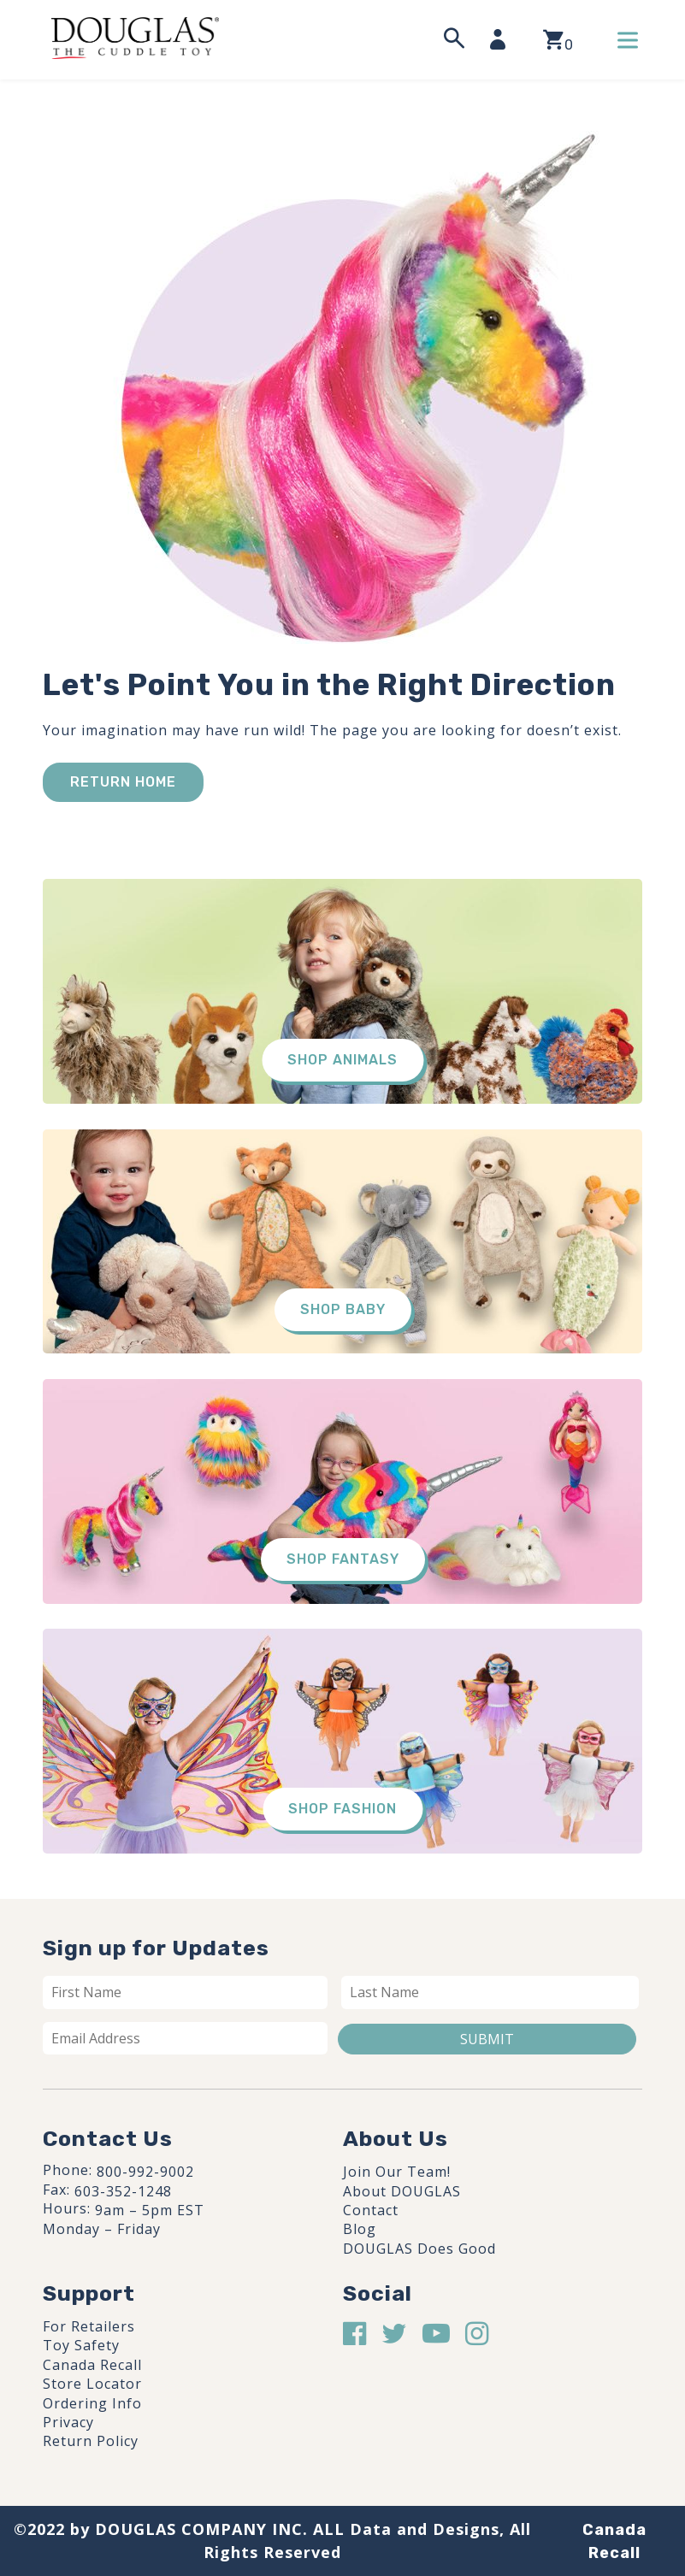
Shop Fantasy (342, 1559)
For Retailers (89, 2326)
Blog (359, 2228)
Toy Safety (81, 2345)
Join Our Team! (397, 2171)
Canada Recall (92, 2364)
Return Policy (91, 2441)
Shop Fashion (342, 1809)
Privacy (68, 2422)
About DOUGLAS (402, 2191)
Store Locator (92, 2383)
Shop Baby (343, 1309)
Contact (371, 2210)
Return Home (123, 782)
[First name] (185, 1992)
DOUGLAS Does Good (419, 2248)
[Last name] (490, 1992)
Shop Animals (342, 1060)
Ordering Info (92, 2403)
